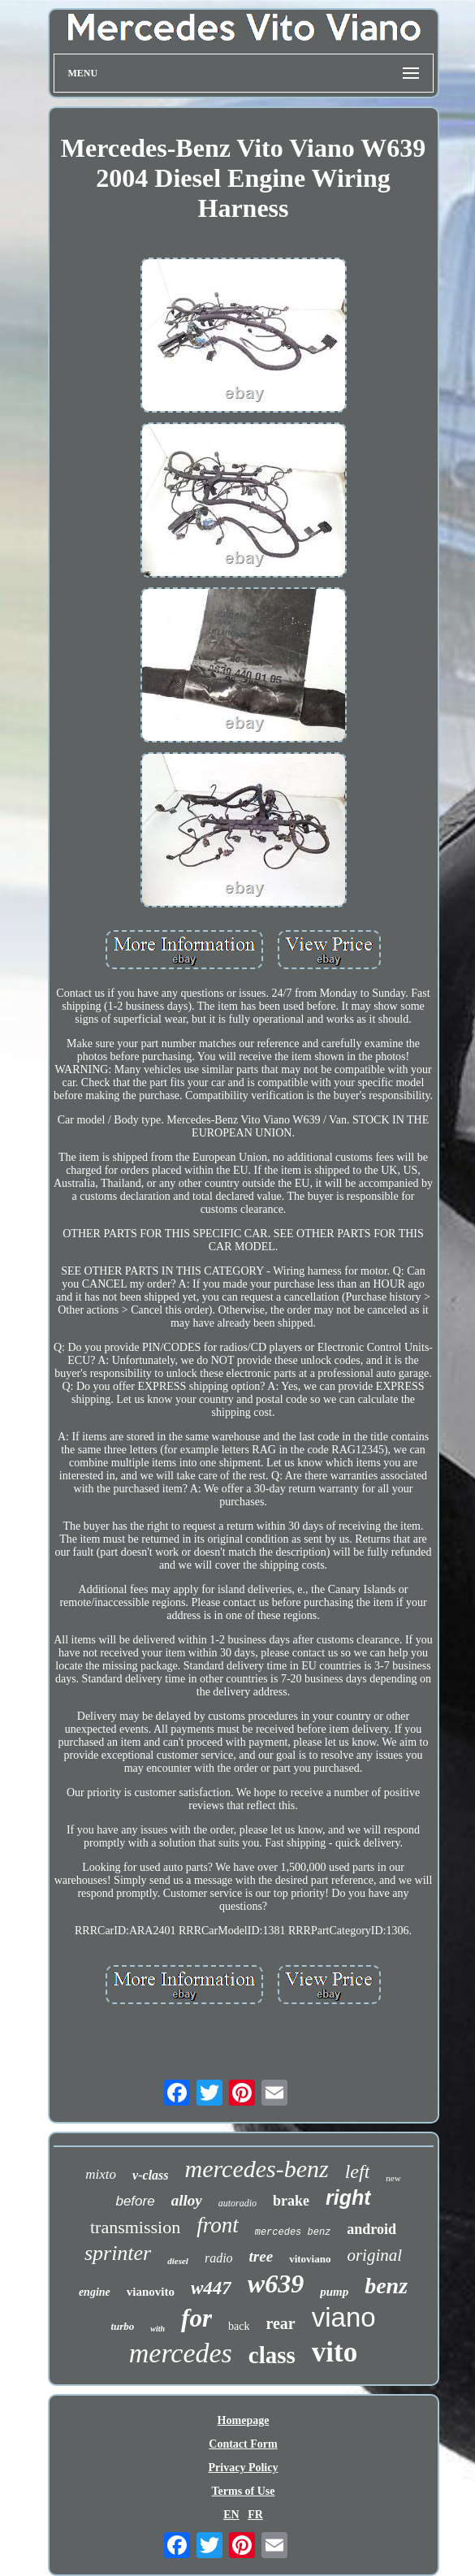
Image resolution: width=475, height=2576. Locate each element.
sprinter (117, 2253)
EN (231, 2515)
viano (344, 2317)
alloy (186, 2200)
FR (255, 2515)
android (371, 2229)
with (157, 2328)
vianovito (151, 2291)
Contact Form (243, 2444)
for (196, 2318)
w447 (211, 2288)
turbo (122, 2326)
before (134, 2201)
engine (94, 2292)
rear (280, 2323)
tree (261, 2256)
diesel (177, 2261)
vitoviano (309, 2259)
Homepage (244, 2420)
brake (291, 2201)
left (357, 2171)
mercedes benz (293, 2232)
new (393, 2178)
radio (219, 2258)
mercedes (180, 2353)
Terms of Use (242, 2491)
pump (334, 2291)
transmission (135, 2227)
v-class (150, 2175)
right (348, 2197)
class (272, 2355)
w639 (276, 2283)
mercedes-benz (257, 2168)
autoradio (237, 2203)
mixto (100, 2174)
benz (386, 2285)
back (238, 2326)
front (217, 2225)
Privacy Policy (244, 2467)
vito (334, 2352)
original (374, 2255)
